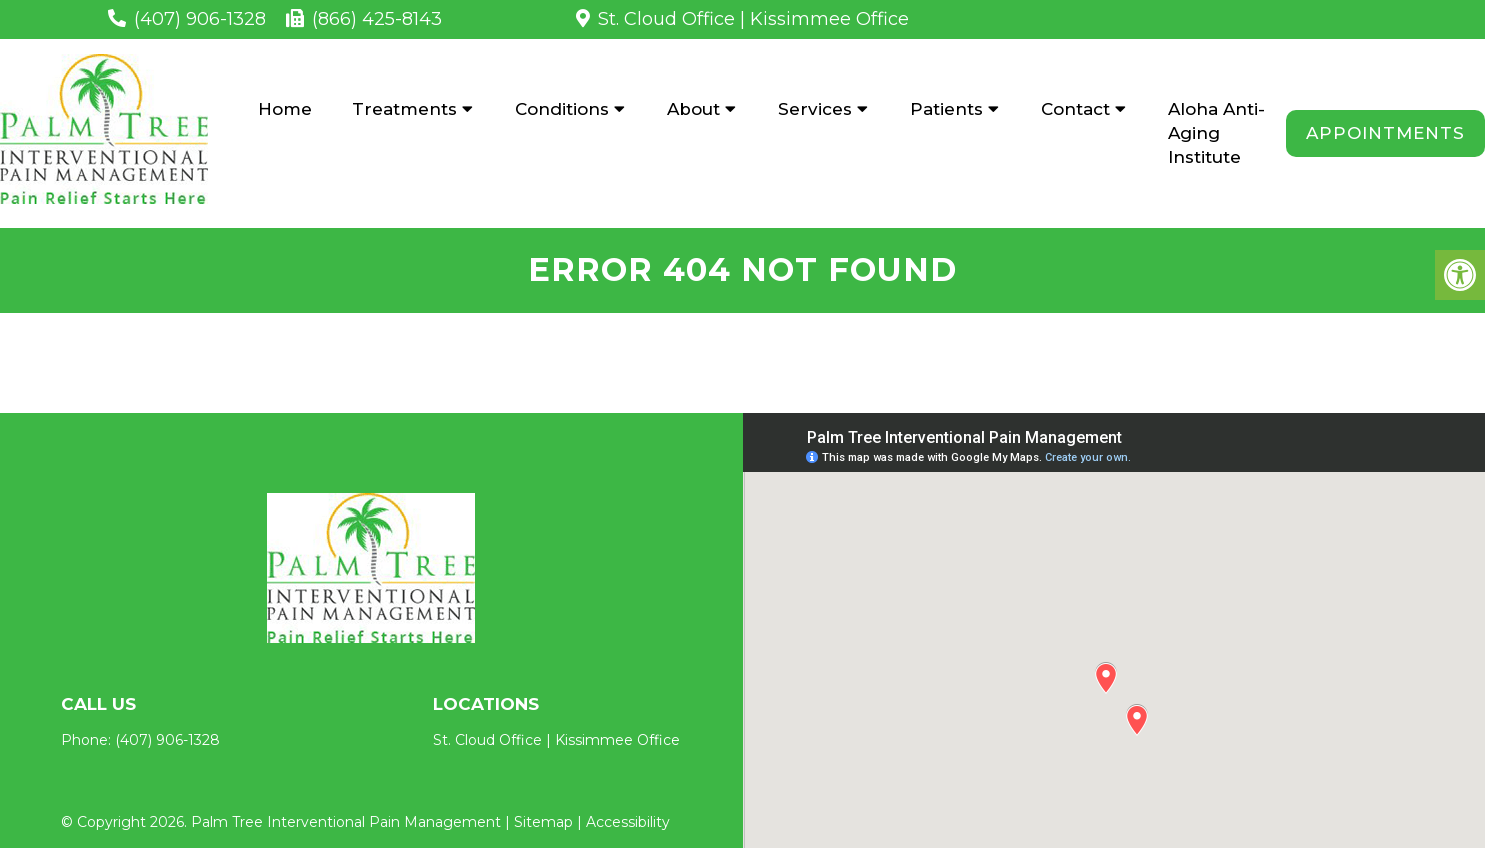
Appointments (1385, 133)
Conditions (562, 109)
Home (285, 109)
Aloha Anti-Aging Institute (1216, 133)
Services (815, 109)
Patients (946, 109)
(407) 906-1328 (200, 19)
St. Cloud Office (666, 19)
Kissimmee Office (829, 19)
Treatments (404, 109)
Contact (1075, 109)
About (693, 109)
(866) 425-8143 (377, 19)
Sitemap (543, 822)
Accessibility (628, 822)
